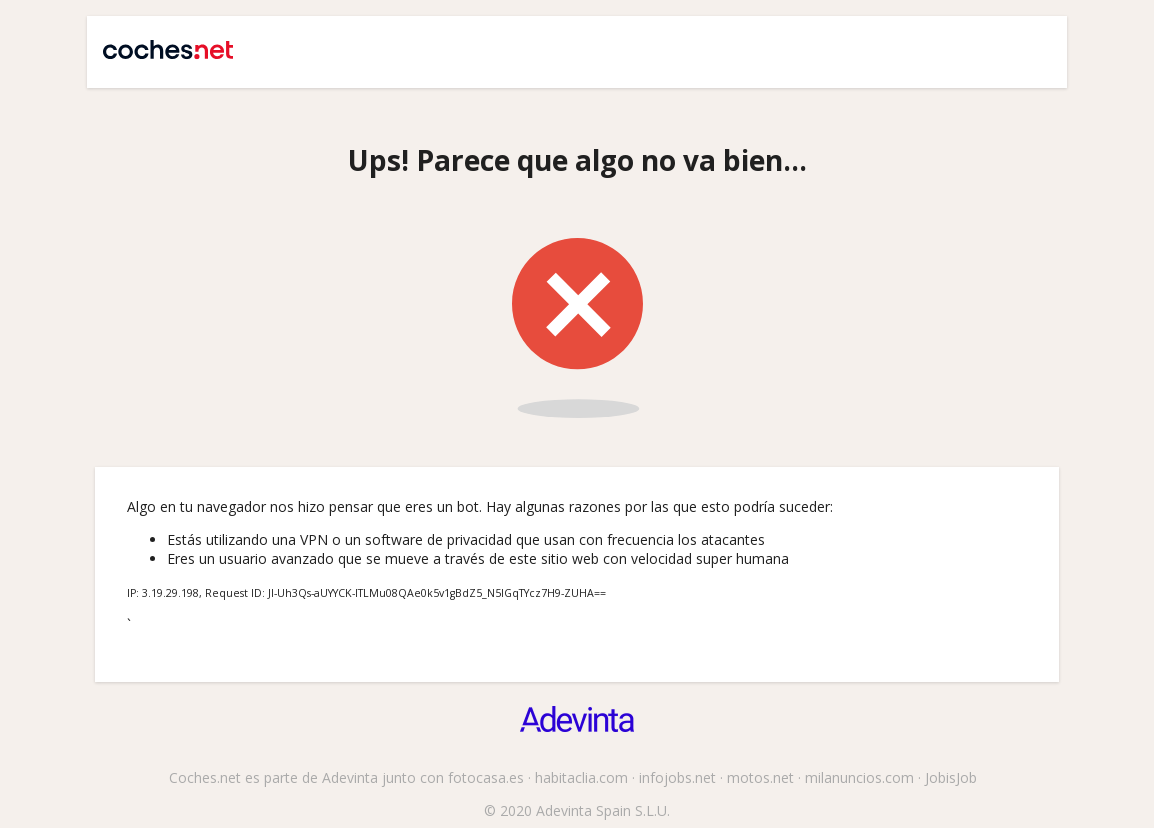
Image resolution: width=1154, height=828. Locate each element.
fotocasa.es (486, 777)
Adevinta (350, 777)
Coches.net (158, 42)
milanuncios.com (859, 777)
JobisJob (951, 777)
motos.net (760, 777)
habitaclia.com (581, 777)
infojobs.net (677, 777)
